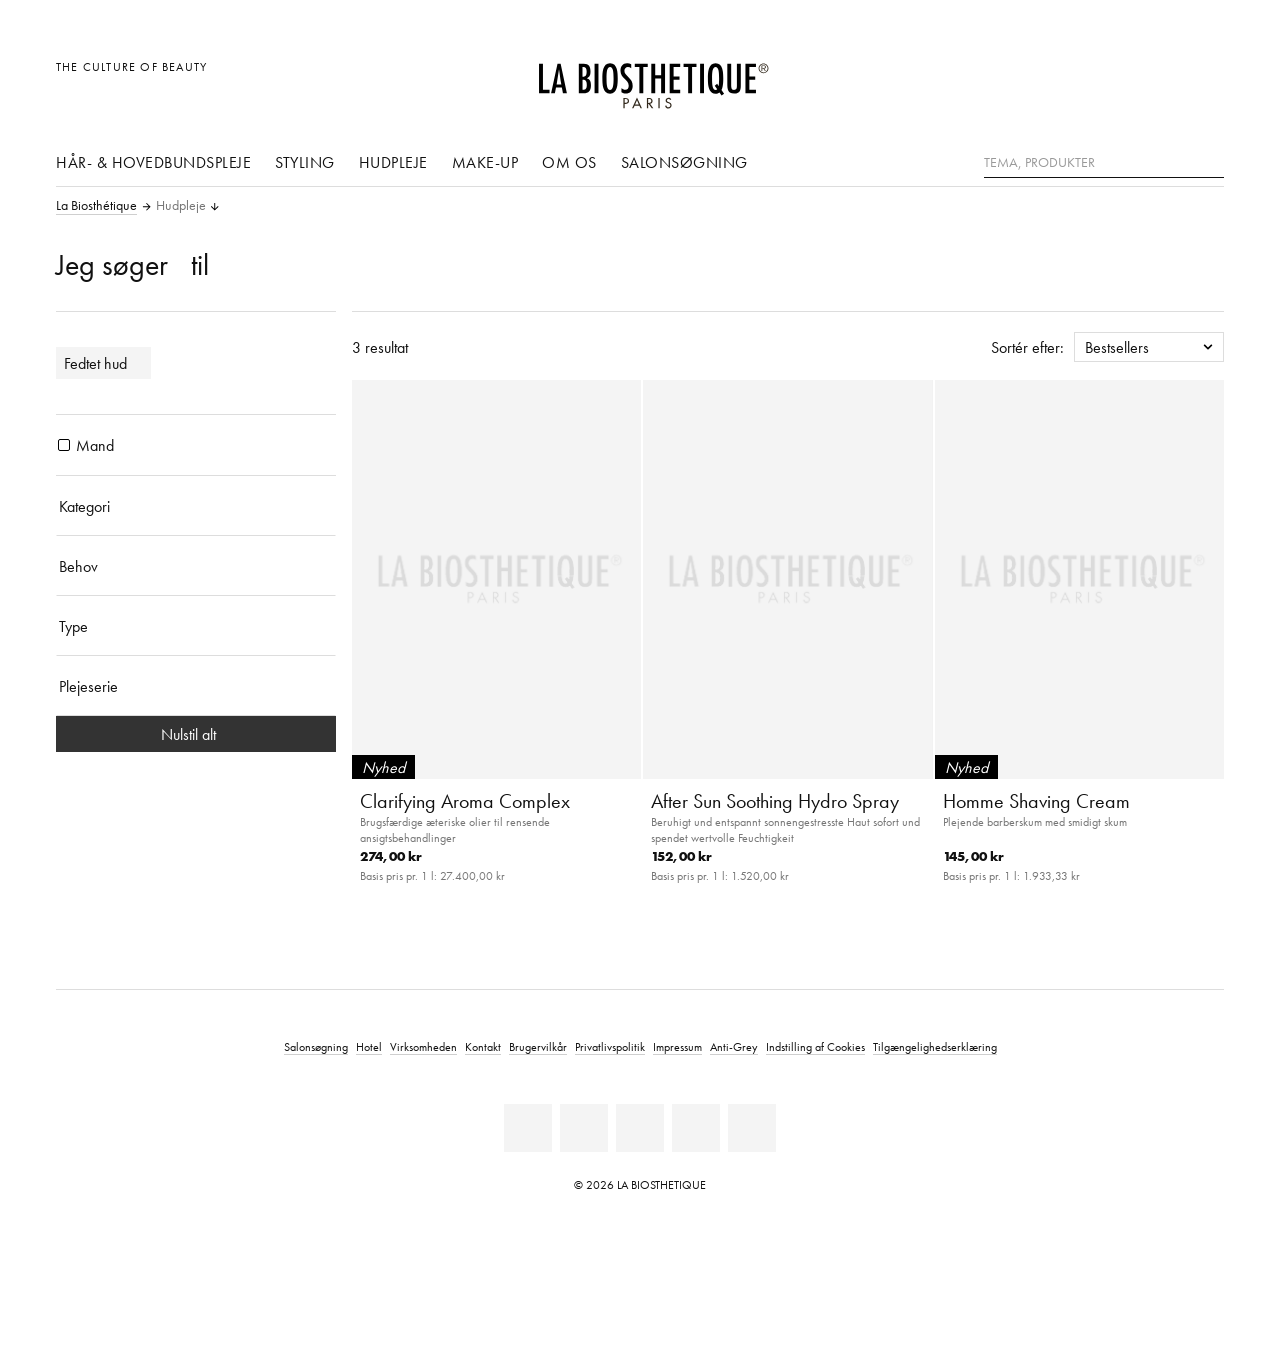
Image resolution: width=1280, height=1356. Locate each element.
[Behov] (196, 566)
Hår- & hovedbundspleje (153, 162)
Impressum (677, 1046)
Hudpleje (393, 162)
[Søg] (1209, 160)
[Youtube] (640, 1128)
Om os (569, 162)
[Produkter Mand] (64, 445)
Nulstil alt (196, 734)
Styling (305, 162)
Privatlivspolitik (610, 1046)
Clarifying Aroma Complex (465, 801)
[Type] (196, 626)
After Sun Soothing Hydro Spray (775, 801)
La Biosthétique (96, 206)
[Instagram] (696, 1128)
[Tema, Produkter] (1104, 163)
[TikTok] (752, 1128)
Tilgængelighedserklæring (935, 1046)
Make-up (485, 162)
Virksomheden (423, 1046)
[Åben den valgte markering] (1112, 77)
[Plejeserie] (196, 686)
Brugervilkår (538, 1046)
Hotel (369, 1046)
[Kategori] (196, 506)
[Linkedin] (528, 1128)
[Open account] (1158, 77)
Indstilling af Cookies (815, 1046)
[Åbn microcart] (1203, 77)
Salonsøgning (684, 162)
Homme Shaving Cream (1036, 801)
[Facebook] (584, 1128)
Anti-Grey (734, 1046)
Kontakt (483, 1046)
